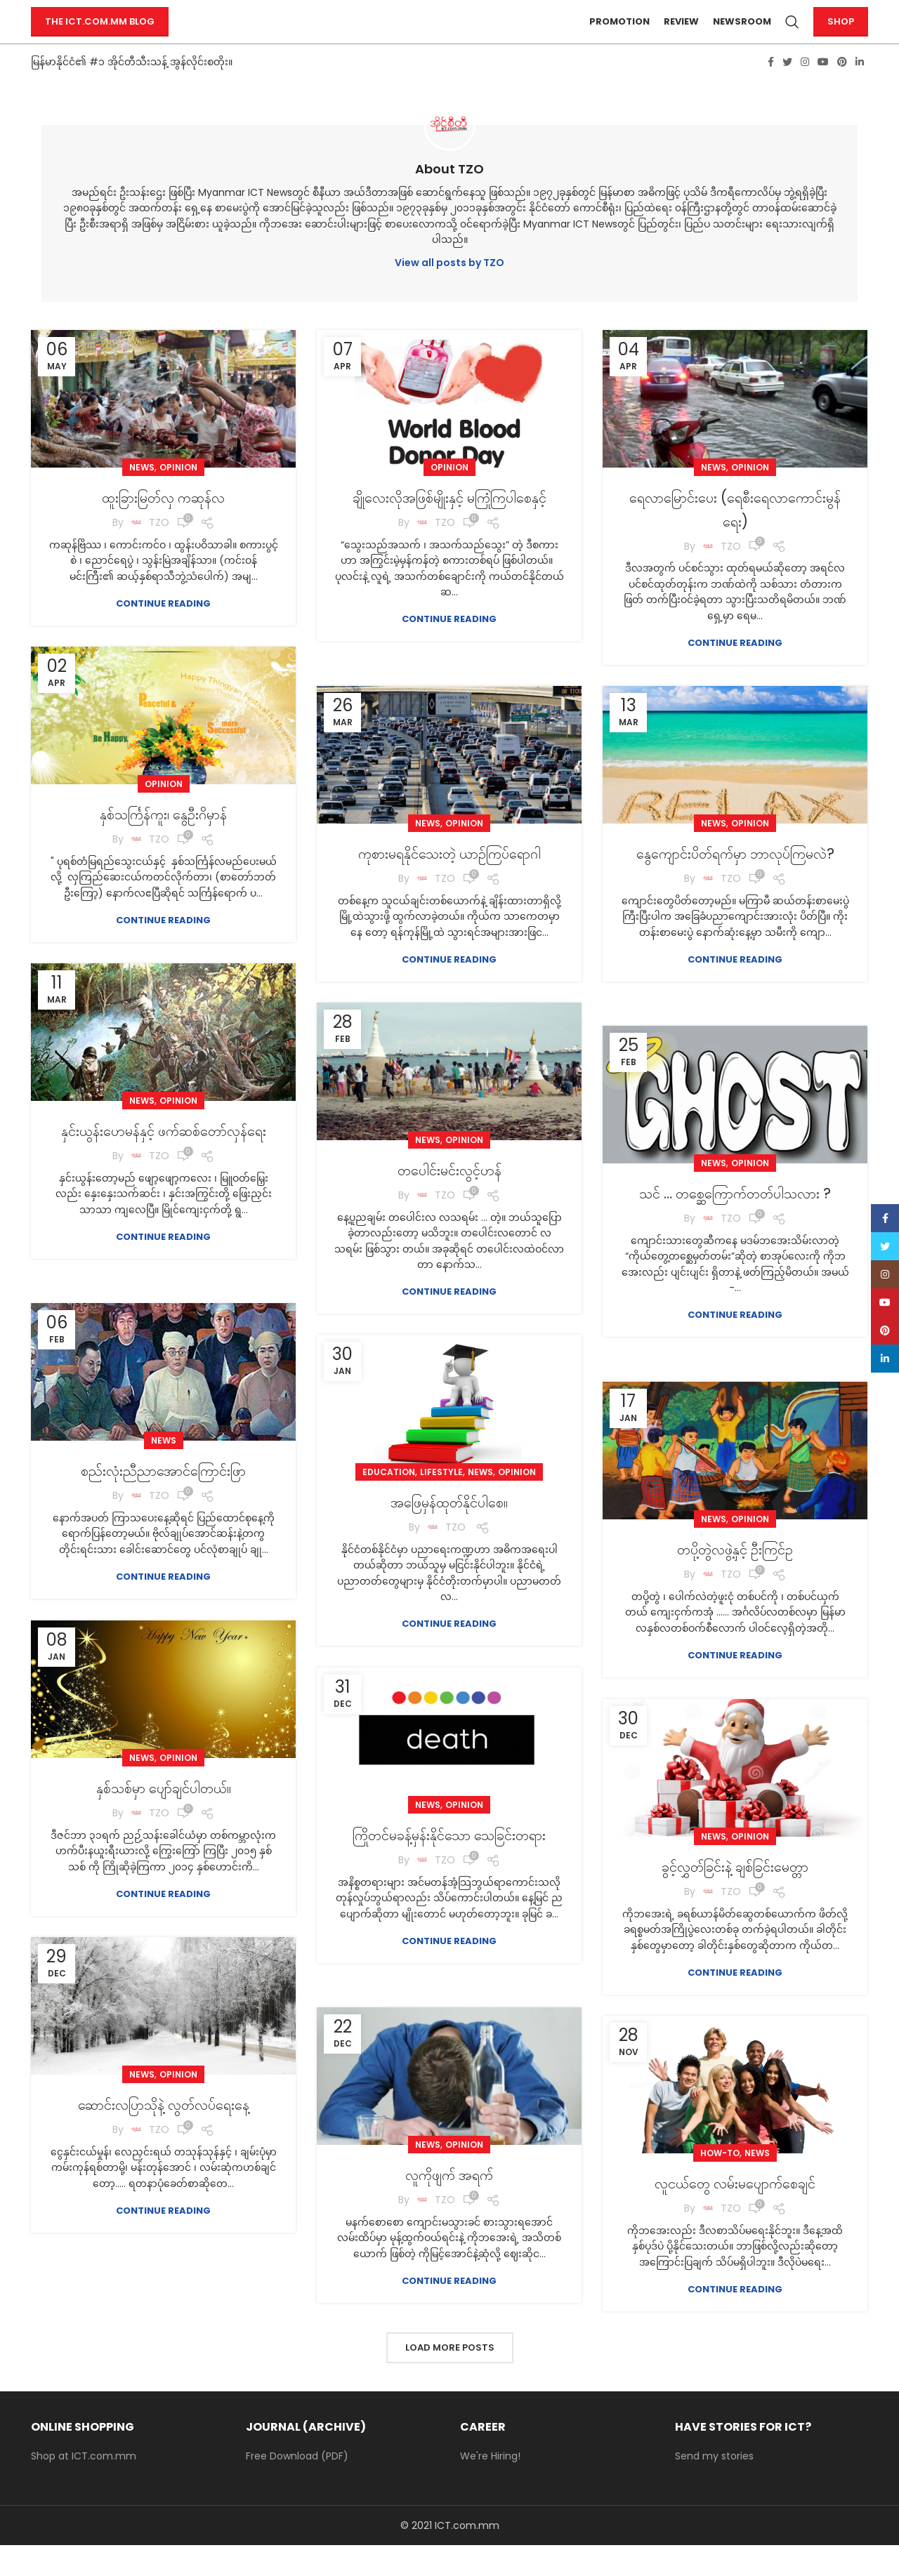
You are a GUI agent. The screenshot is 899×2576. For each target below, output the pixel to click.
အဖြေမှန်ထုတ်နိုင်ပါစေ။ (449, 1531)
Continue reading (163, 633)
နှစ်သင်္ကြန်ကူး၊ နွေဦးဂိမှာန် (163, 843)
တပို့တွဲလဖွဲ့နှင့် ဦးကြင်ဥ (735, 1578)
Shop (840, 37)
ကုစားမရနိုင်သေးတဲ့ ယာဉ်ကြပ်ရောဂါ (449, 882)
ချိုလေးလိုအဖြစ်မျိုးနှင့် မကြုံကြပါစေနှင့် (449, 538)
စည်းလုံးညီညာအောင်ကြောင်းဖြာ (163, 1500)
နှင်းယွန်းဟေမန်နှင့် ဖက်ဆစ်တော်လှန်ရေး (163, 1172)
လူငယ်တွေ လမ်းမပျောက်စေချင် (735, 2212)
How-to (720, 2183)
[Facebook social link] (770, 92)
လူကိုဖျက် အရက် (449, 2204)
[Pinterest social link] (842, 92)
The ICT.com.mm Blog (100, 37)
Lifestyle (441, 1502)
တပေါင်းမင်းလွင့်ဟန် (449, 1199)
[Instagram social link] (804, 92)
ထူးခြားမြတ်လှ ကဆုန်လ (163, 527)
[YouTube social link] (823, 92)
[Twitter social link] (787, 92)
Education (388, 1502)
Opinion (178, 497)
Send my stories (714, 2486)
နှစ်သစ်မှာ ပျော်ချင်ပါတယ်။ (163, 1817)
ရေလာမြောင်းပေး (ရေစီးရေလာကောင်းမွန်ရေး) (735, 538)
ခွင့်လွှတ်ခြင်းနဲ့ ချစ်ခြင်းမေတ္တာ (735, 1896)
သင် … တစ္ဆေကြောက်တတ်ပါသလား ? (735, 1234)
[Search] (792, 37)
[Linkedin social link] (859, 92)
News (142, 497)
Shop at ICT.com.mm (83, 2486)
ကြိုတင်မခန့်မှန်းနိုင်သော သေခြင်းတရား (449, 1876)
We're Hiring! (490, 2486)
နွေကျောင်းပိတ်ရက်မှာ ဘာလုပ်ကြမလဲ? (735, 894)
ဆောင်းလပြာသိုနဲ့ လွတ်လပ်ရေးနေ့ (163, 2134)
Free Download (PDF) (297, 2486)
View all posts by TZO (449, 293)
